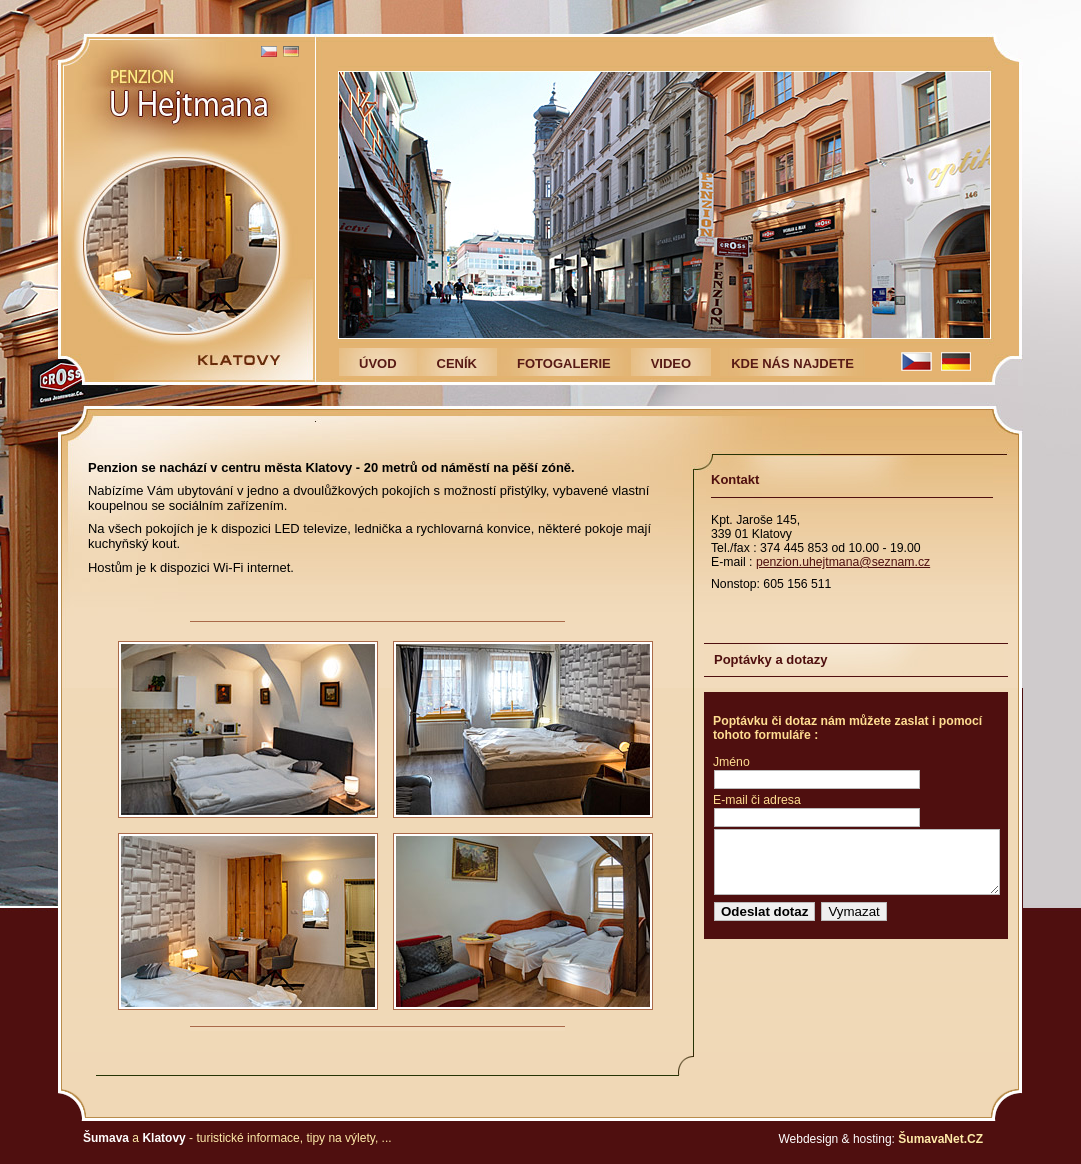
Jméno (731, 762)
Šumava (106, 1138)
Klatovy (163, 1138)
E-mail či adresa (757, 800)
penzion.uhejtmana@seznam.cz (843, 562)
